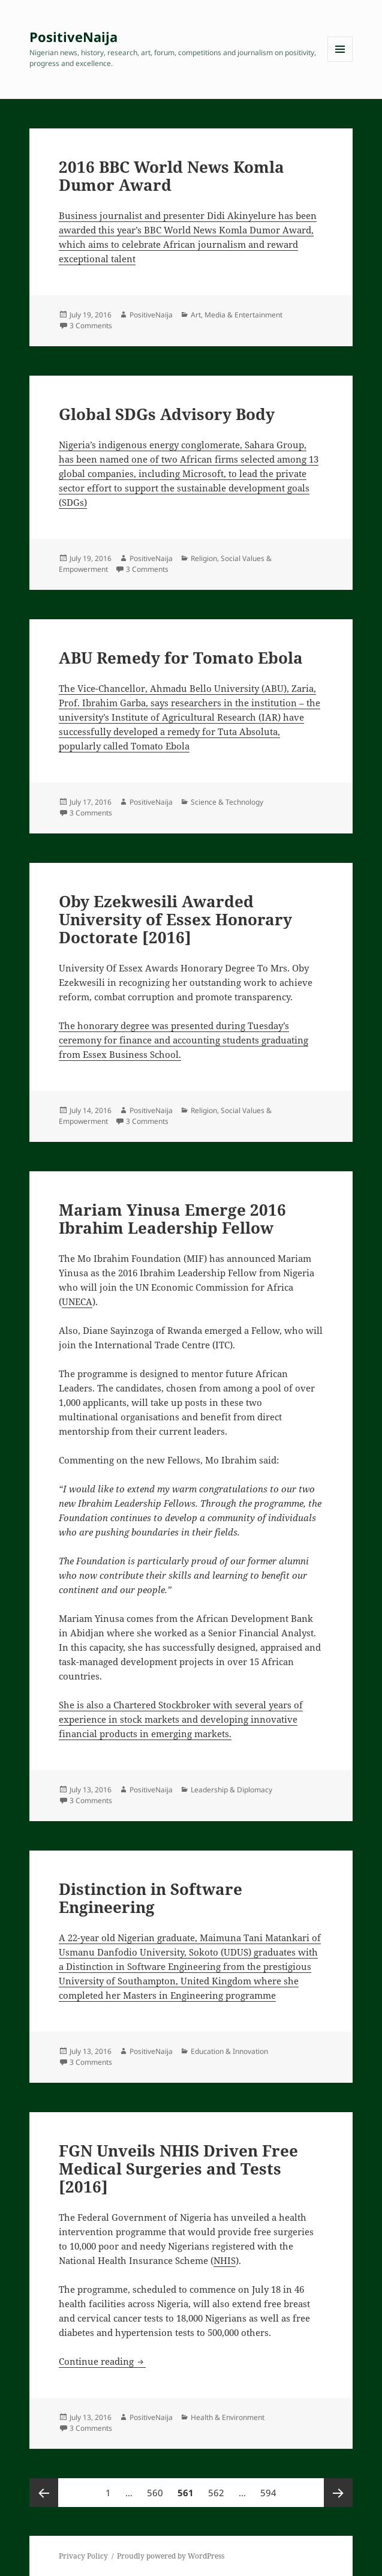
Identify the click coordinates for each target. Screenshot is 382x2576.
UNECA (77, 1302)
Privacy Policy (83, 2556)
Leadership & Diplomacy (231, 1790)
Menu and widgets (340, 61)
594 (270, 2488)
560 (156, 2488)
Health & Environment (227, 2417)
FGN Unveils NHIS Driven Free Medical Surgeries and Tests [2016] (178, 2168)
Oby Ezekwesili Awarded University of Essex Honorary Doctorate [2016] (175, 919)
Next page (338, 2492)
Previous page (43, 2492)
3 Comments (91, 325)
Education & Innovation (229, 2051)
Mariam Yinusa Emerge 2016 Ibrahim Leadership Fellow (172, 1218)
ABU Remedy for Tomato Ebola (181, 657)
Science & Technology (227, 802)
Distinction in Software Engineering (150, 1898)
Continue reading (102, 2361)
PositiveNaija (73, 37)
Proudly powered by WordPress (170, 2556)
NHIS (224, 2260)
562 (217, 2488)
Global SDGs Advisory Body (167, 414)
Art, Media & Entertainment (236, 315)
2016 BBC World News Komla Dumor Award (171, 176)
